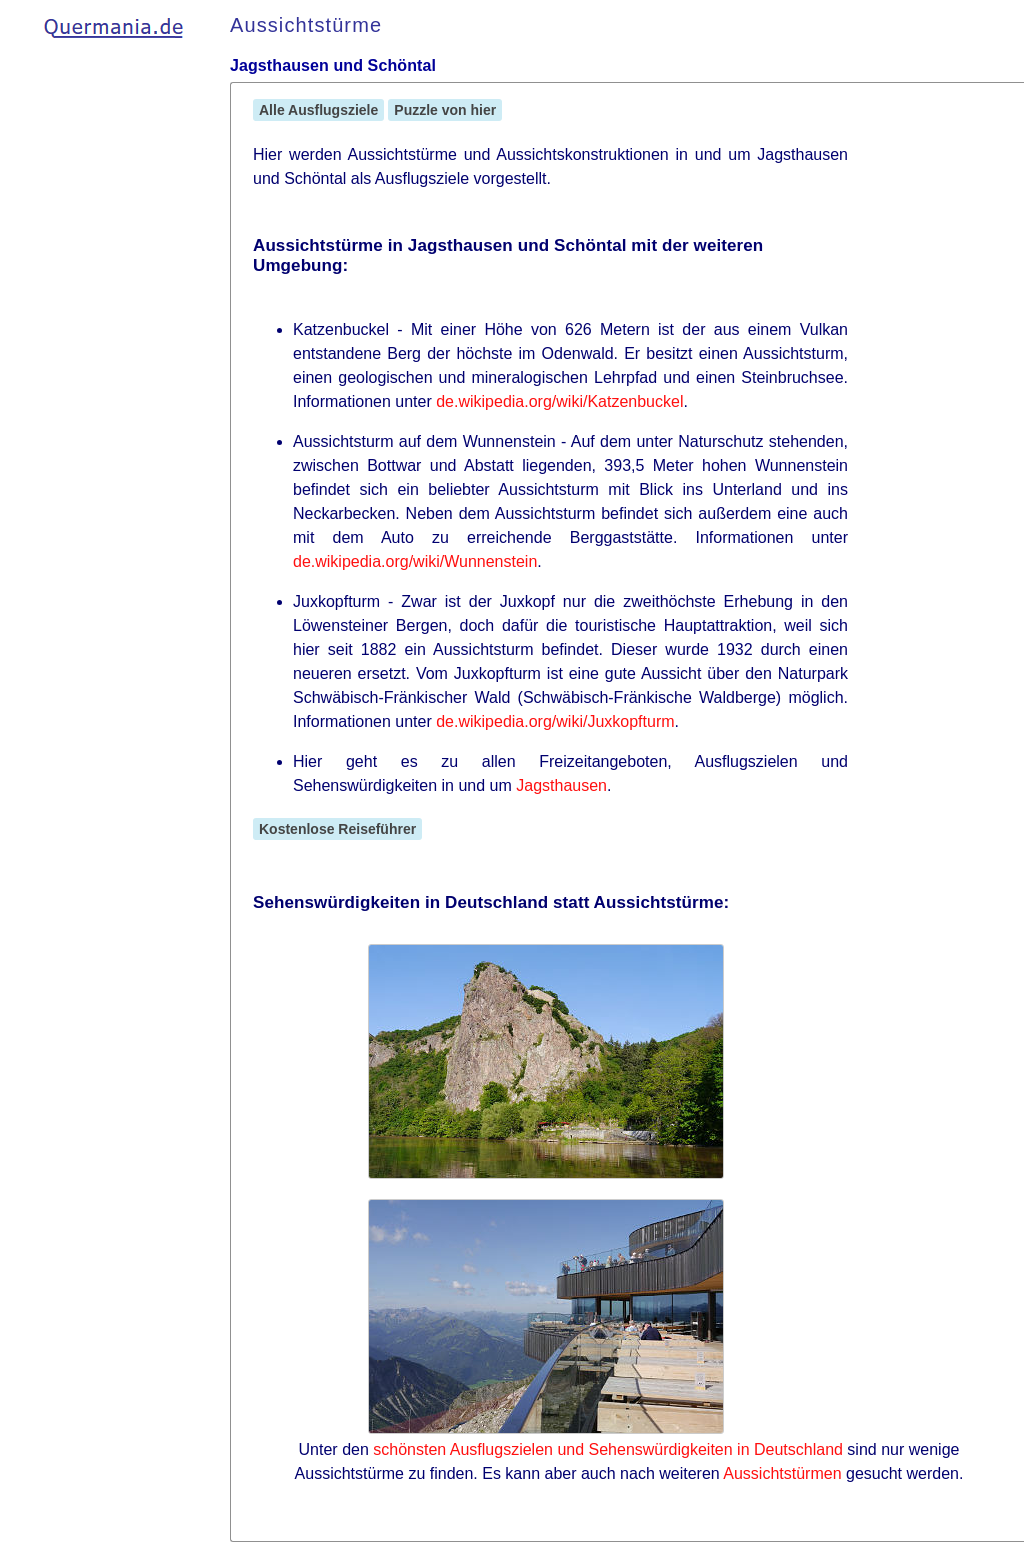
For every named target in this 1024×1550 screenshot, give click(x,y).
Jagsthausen (561, 785)
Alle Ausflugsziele (318, 110)
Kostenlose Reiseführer (337, 829)
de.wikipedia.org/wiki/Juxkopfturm (555, 721)
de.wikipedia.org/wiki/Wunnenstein (415, 561)
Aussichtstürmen (782, 1473)
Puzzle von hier (445, 110)
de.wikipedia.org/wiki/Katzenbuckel (559, 401)
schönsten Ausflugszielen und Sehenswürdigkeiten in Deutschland (608, 1449)
